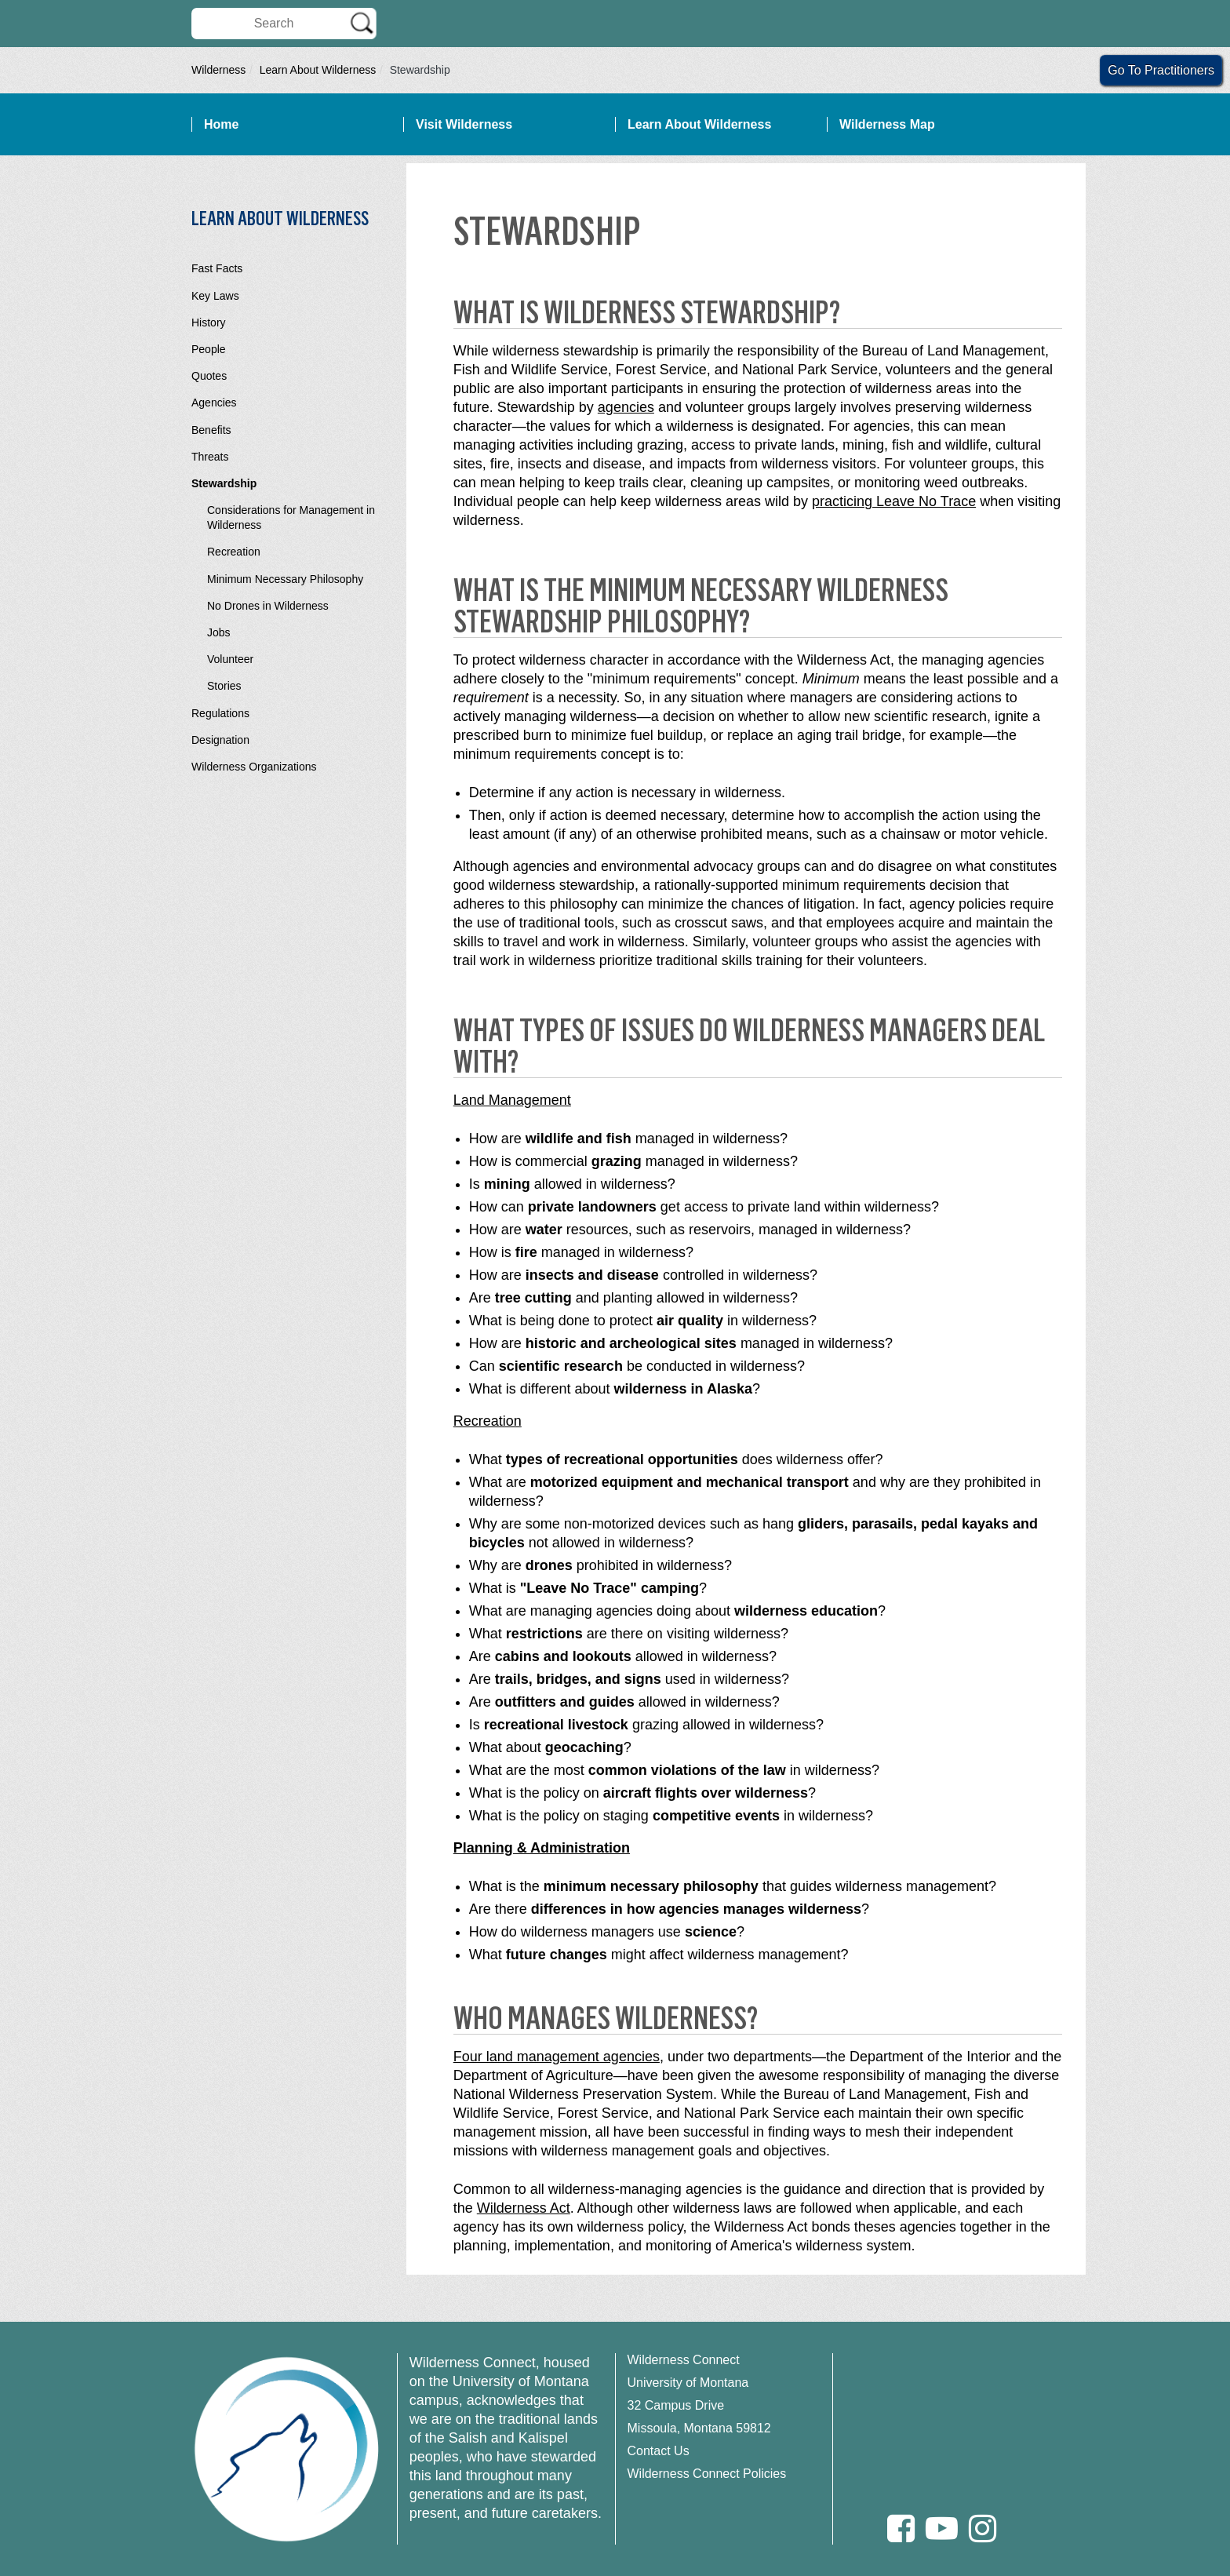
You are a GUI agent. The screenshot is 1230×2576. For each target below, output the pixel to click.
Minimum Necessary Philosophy (285, 579)
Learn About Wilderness (318, 70)
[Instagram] (982, 2528)
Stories (224, 686)
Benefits (211, 430)
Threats (209, 456)
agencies (626, 407)
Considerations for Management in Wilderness (291, 517)
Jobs (219, 632)
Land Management (512, 1100)
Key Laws (215, 296)
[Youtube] (942, 2528)
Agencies (214, 402)
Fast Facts (216, 268)
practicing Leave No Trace (894, 501)
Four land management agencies (556, 2056)
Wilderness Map (887, 124)
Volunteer (230, 659)
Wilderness (218, 70)
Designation (220, 740)
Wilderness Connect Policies (707, 2473)
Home (221, 124)
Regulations (220, 713)
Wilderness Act (523, 2208)
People (208, 349)
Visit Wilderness (464, 124)
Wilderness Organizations (254, 766)
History (208, 322)
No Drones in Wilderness (268, 605)
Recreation (233, 551)
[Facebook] (901, 2528)
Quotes (209, 376)
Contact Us (659, 2451)
